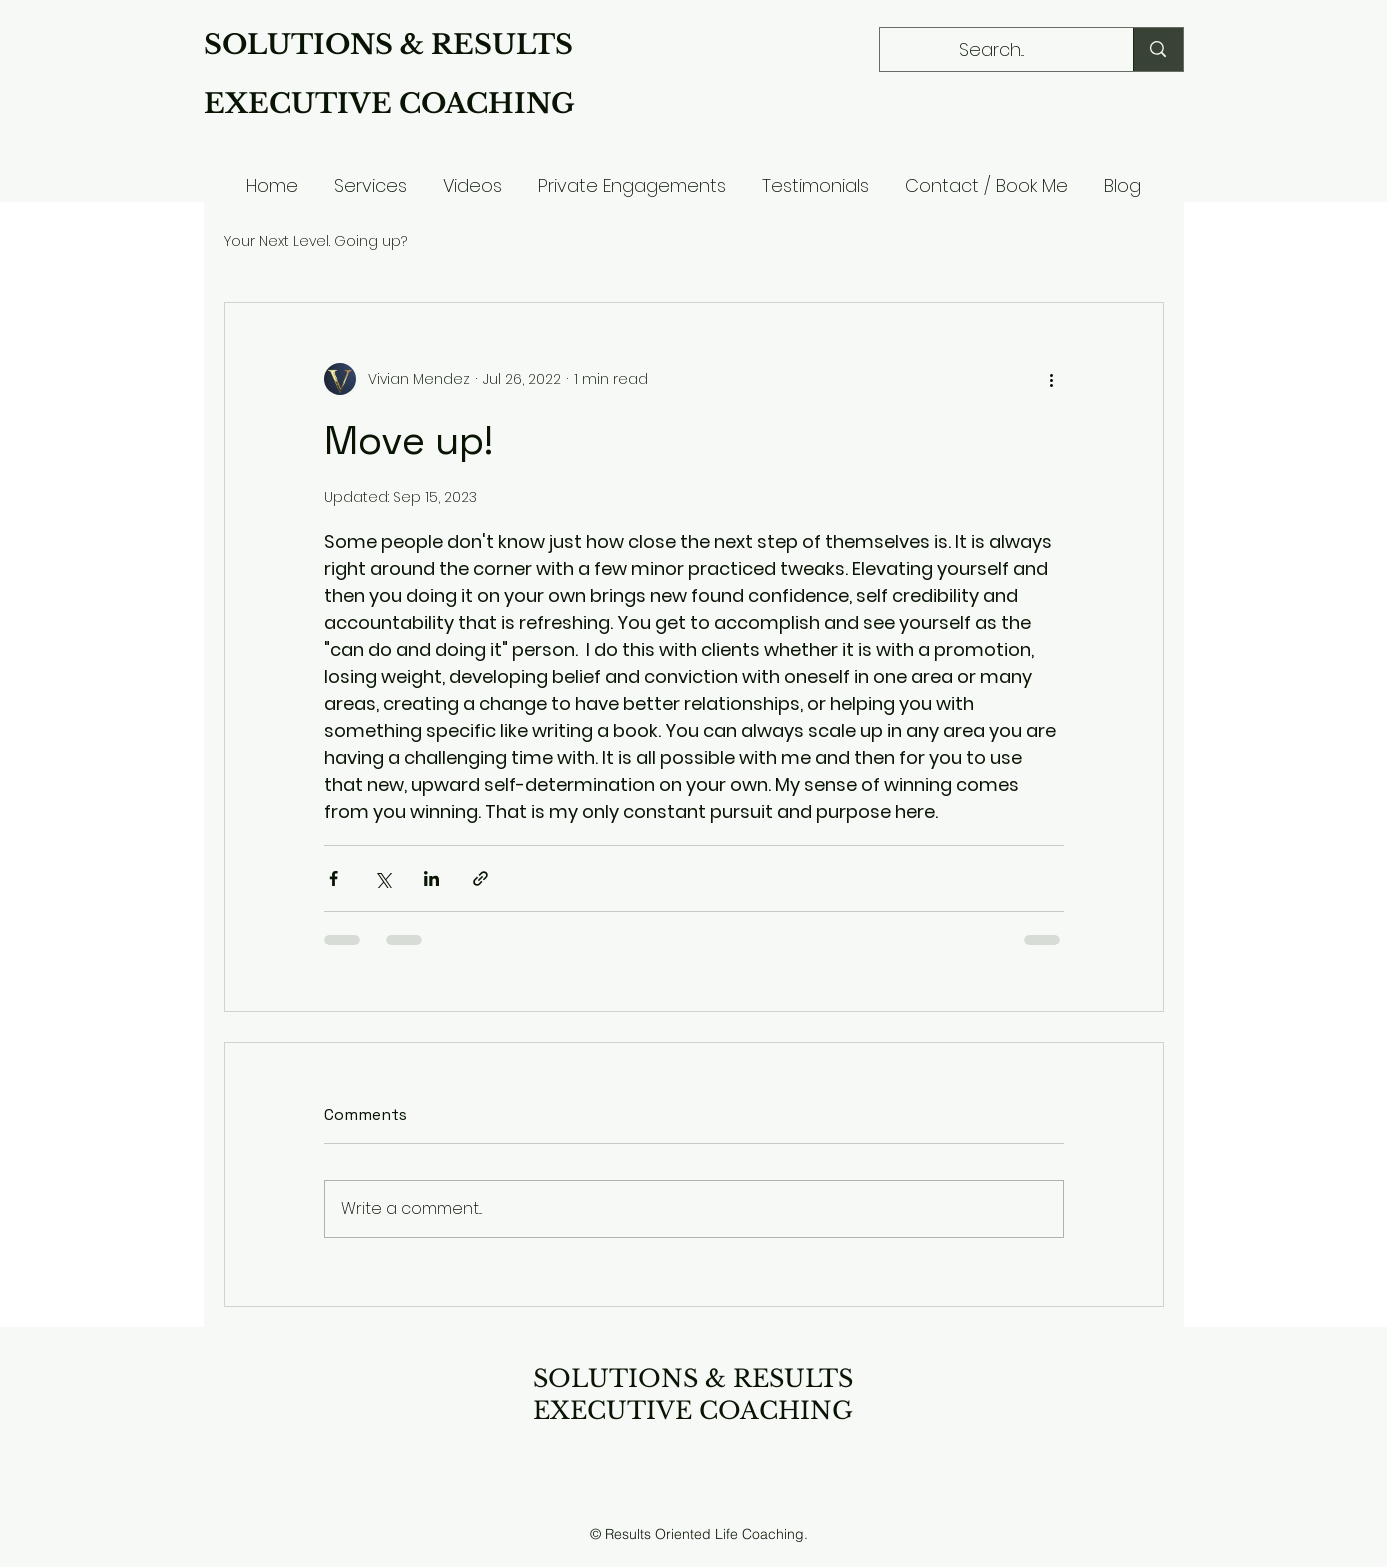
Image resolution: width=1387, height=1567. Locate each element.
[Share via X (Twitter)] (382, 878)
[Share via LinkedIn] (431, 878)
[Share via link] (480, 878)
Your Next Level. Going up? (315, 241)
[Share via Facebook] (333, 878)
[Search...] (992, 50)
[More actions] (1052, 379)
